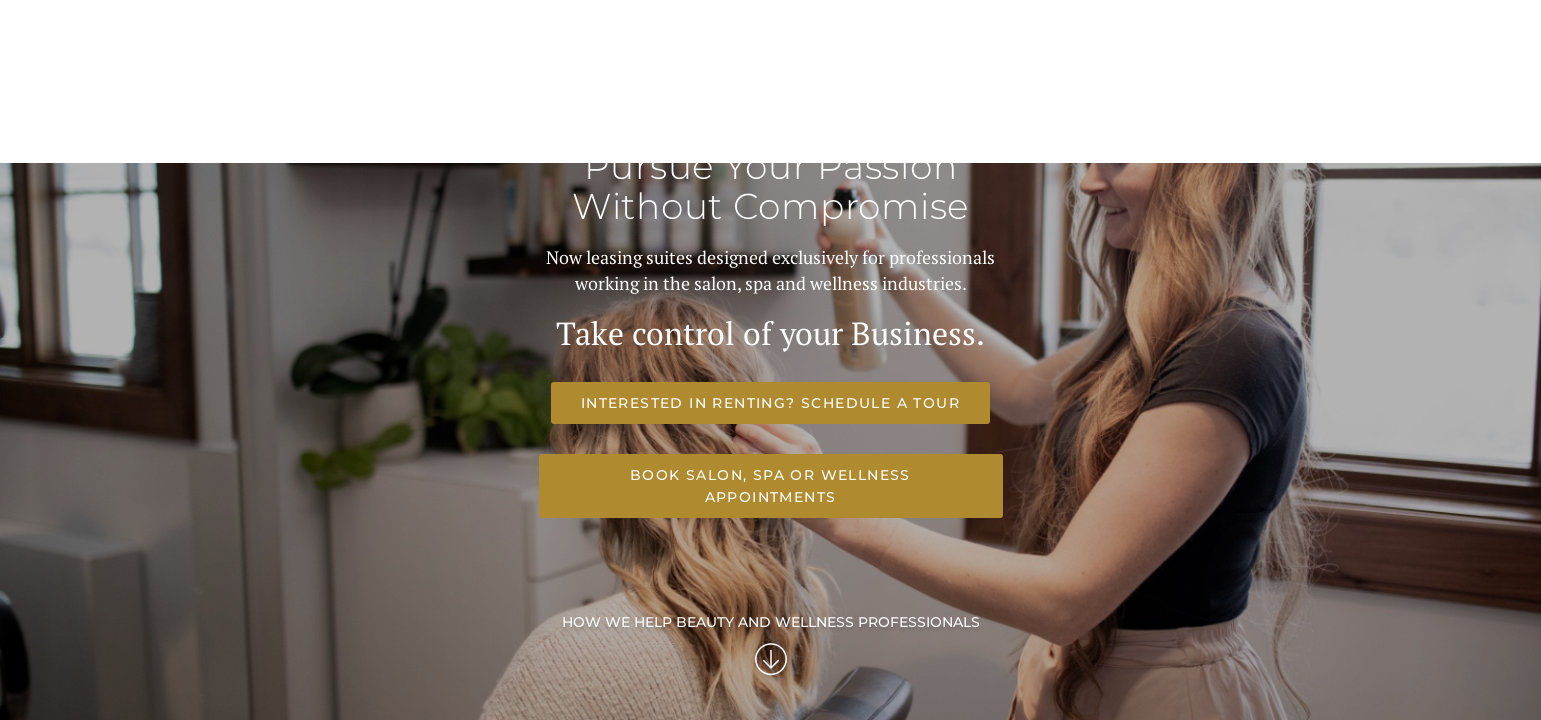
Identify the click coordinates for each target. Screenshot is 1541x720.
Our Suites (761, 86)
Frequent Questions (983, 86)
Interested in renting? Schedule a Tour (525, 667)
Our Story (1093, 86)
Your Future (865, 86)
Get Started (1196, 86)
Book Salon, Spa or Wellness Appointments (996, 667)
